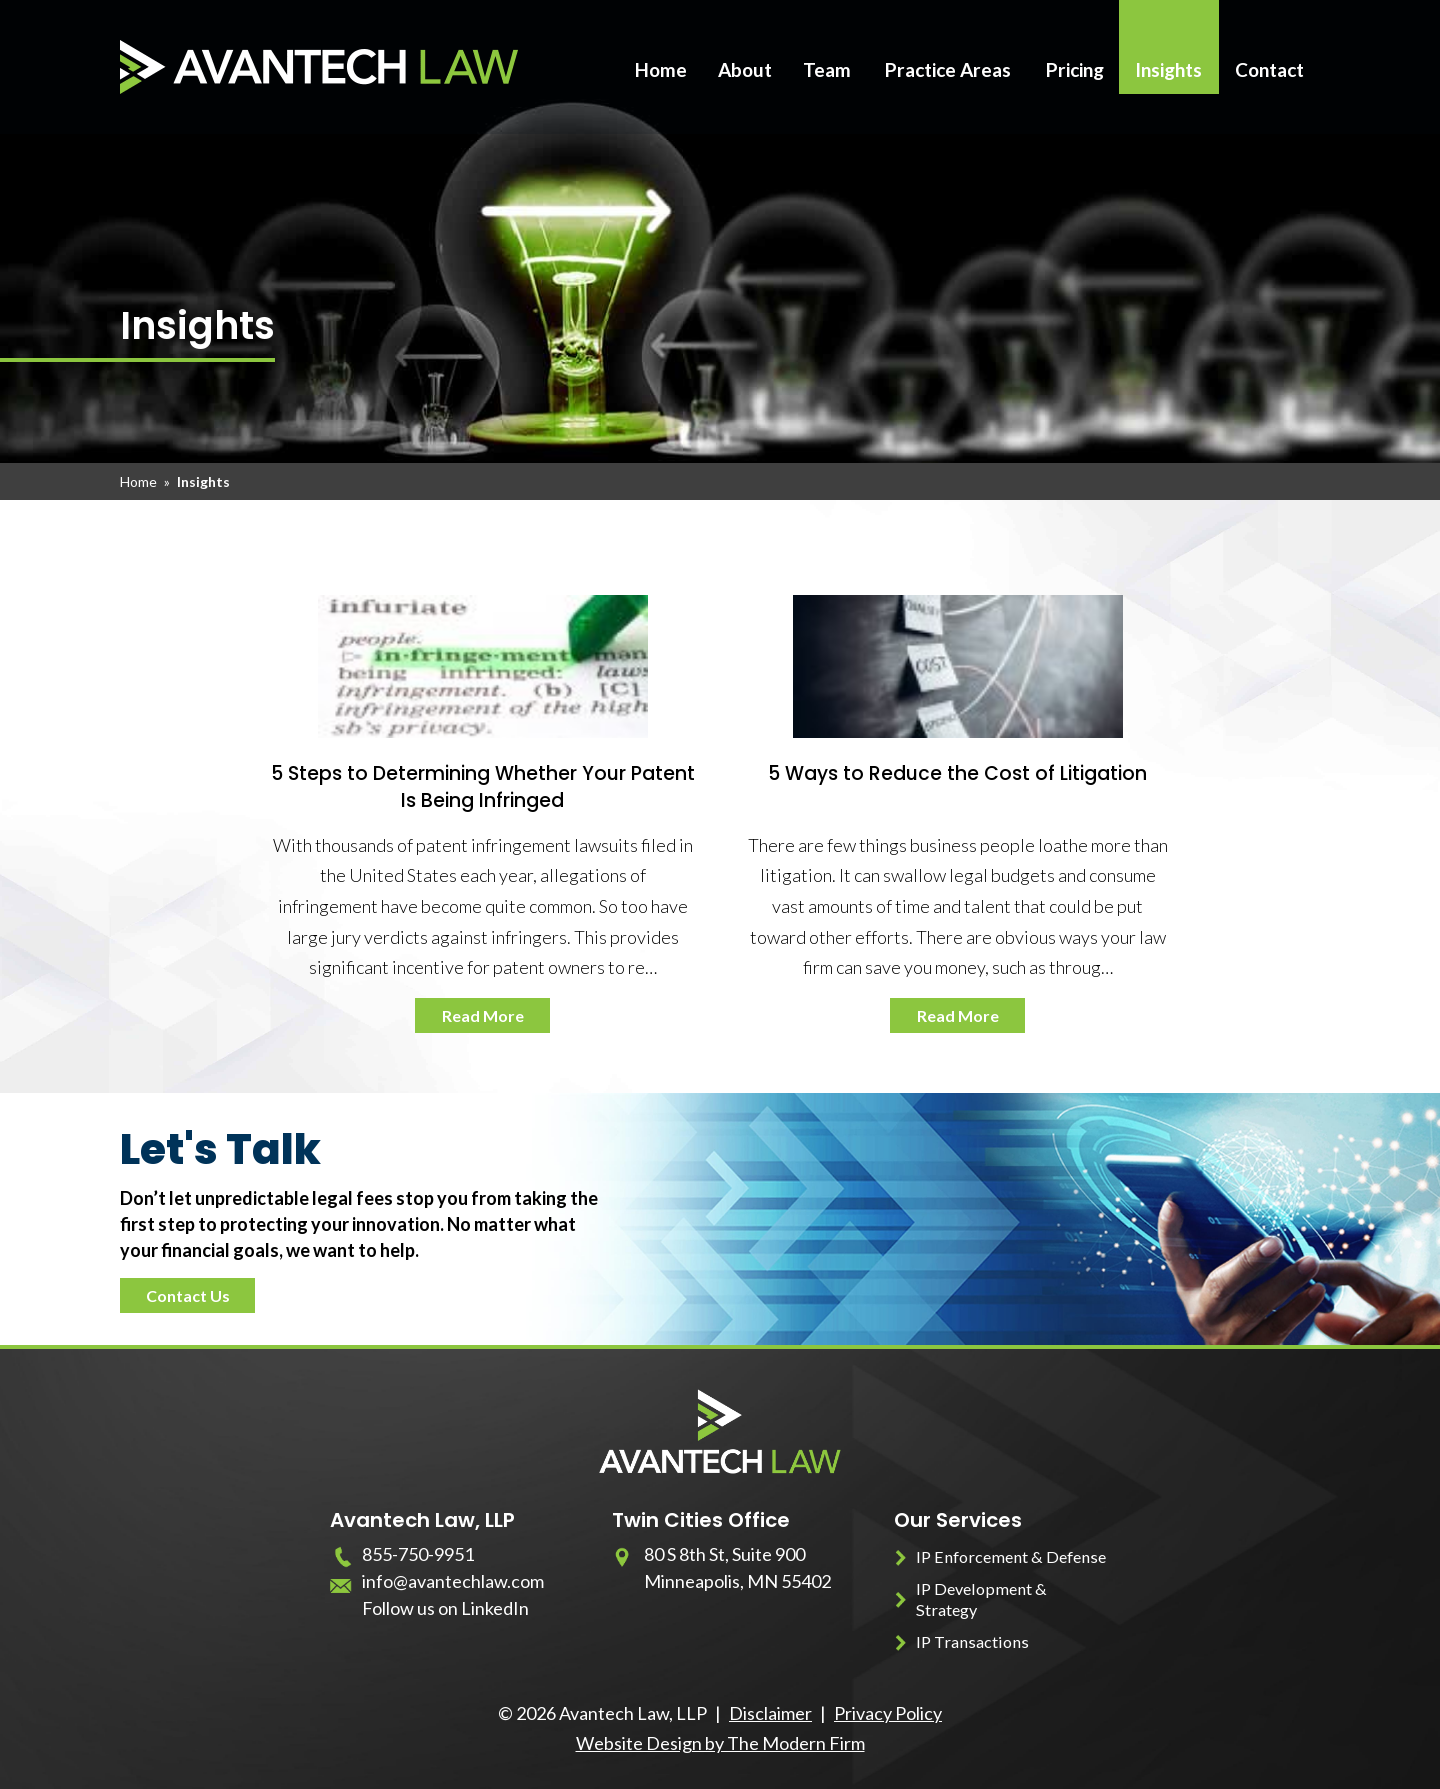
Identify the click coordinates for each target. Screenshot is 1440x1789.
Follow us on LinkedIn (445, 1608)
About (745, 69)
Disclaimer (770, 1713)
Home (661, 69)
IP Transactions (972, 1641)
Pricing (1075, 69)
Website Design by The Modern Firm (720, 1743)
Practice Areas (948, 69)
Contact (1269, 69)
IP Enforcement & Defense (1011, 1556)
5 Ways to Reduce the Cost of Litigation (957, 773)
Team (827, 69)
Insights (1168, 69)
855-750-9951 (418, 1554)
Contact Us (188, 1295)
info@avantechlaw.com (453, 1581)
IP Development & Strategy (981, 1599)
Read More (483, 1015)
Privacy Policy (888, 1713)
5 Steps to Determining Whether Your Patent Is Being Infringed (483, 787)
